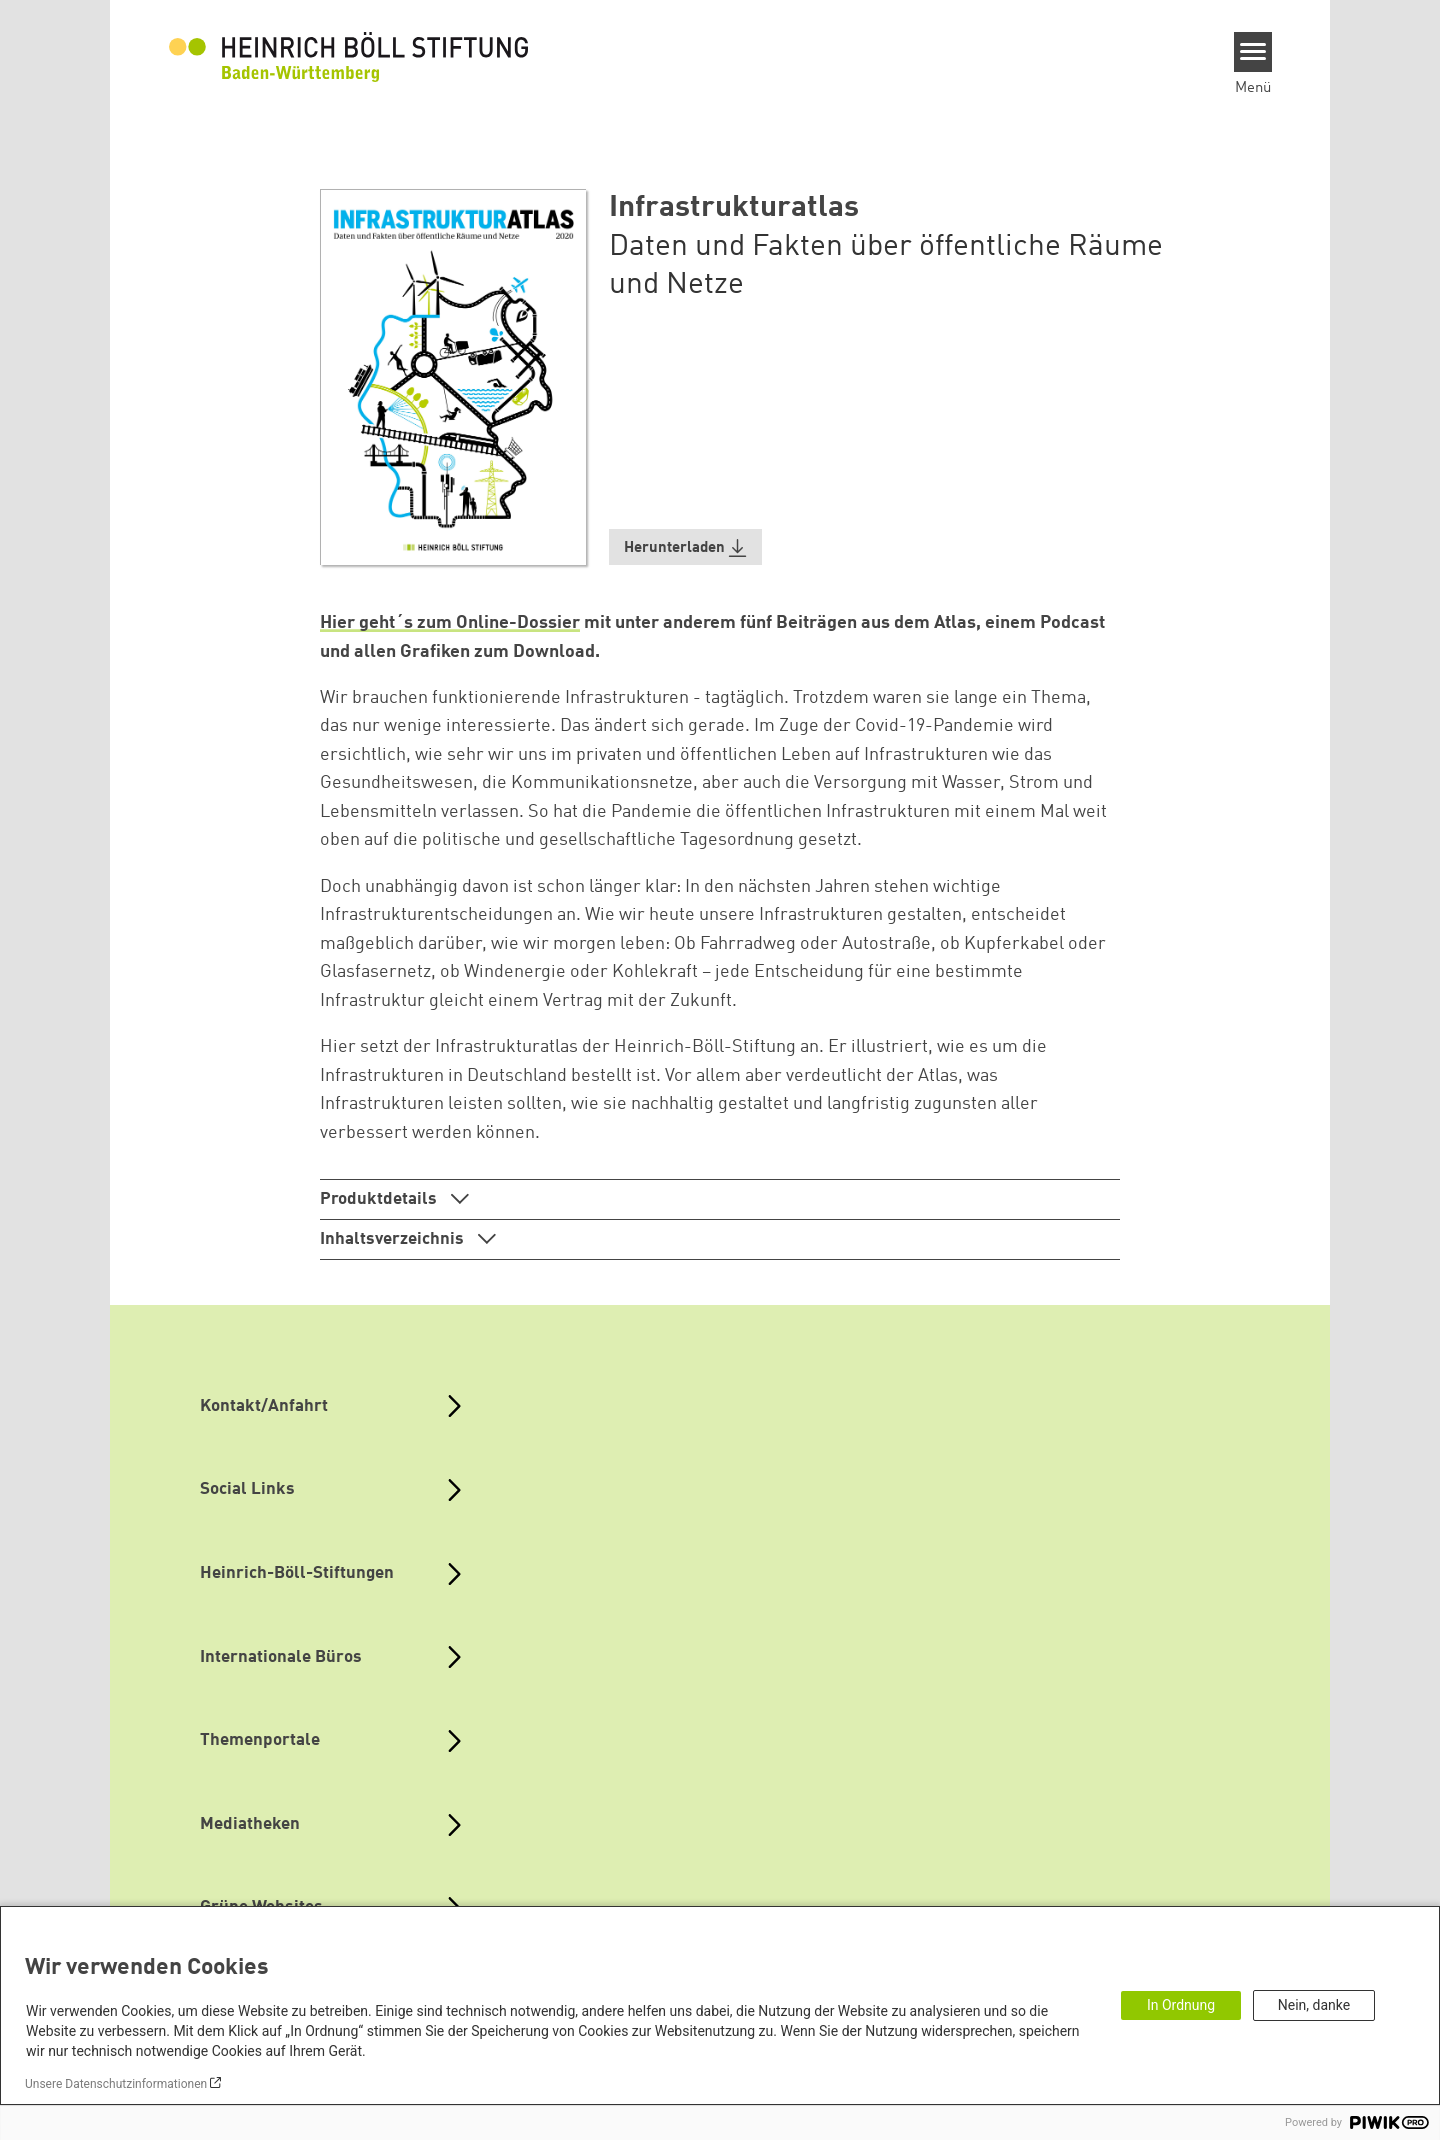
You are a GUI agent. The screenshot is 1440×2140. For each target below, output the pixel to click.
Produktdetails (380, 1199)
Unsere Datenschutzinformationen (116, 2084)
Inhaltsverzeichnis (394, 1239)
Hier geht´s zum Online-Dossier (450, 623)
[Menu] (1253, 52)
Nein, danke (1314, 2005)
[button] (686, 547)
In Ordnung (1181, 2005)
